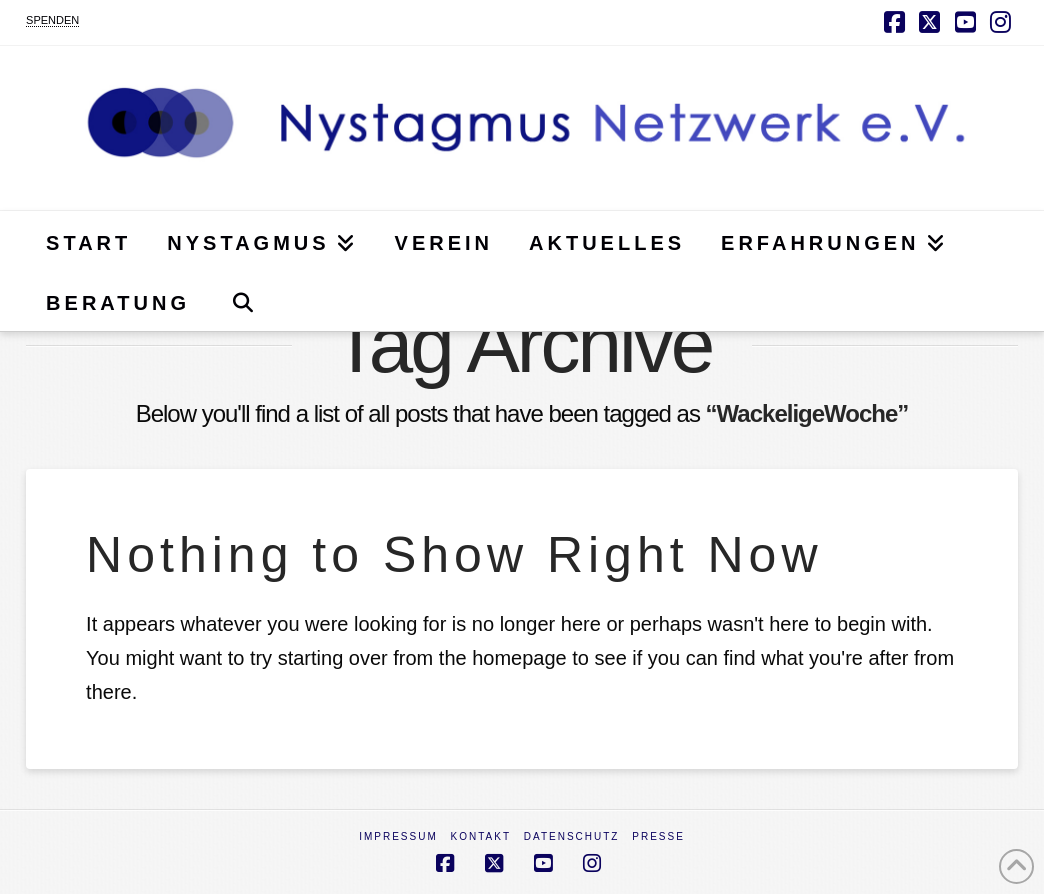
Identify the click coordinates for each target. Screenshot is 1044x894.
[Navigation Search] (242, 301)
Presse (658, 836)
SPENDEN (52, 20)
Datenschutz (572, 836)
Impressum (398, 836)
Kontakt (481, 836)
